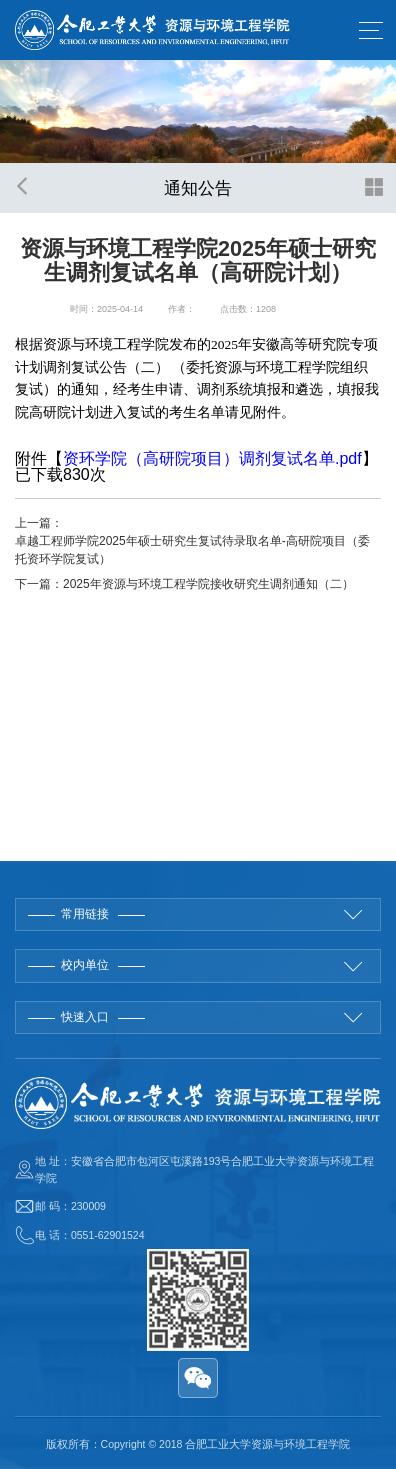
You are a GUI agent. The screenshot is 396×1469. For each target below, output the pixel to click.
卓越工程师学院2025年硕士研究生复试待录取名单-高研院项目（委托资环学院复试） (192, 550)
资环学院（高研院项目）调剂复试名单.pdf (212, 458)
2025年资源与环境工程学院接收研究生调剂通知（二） (208, 584)
